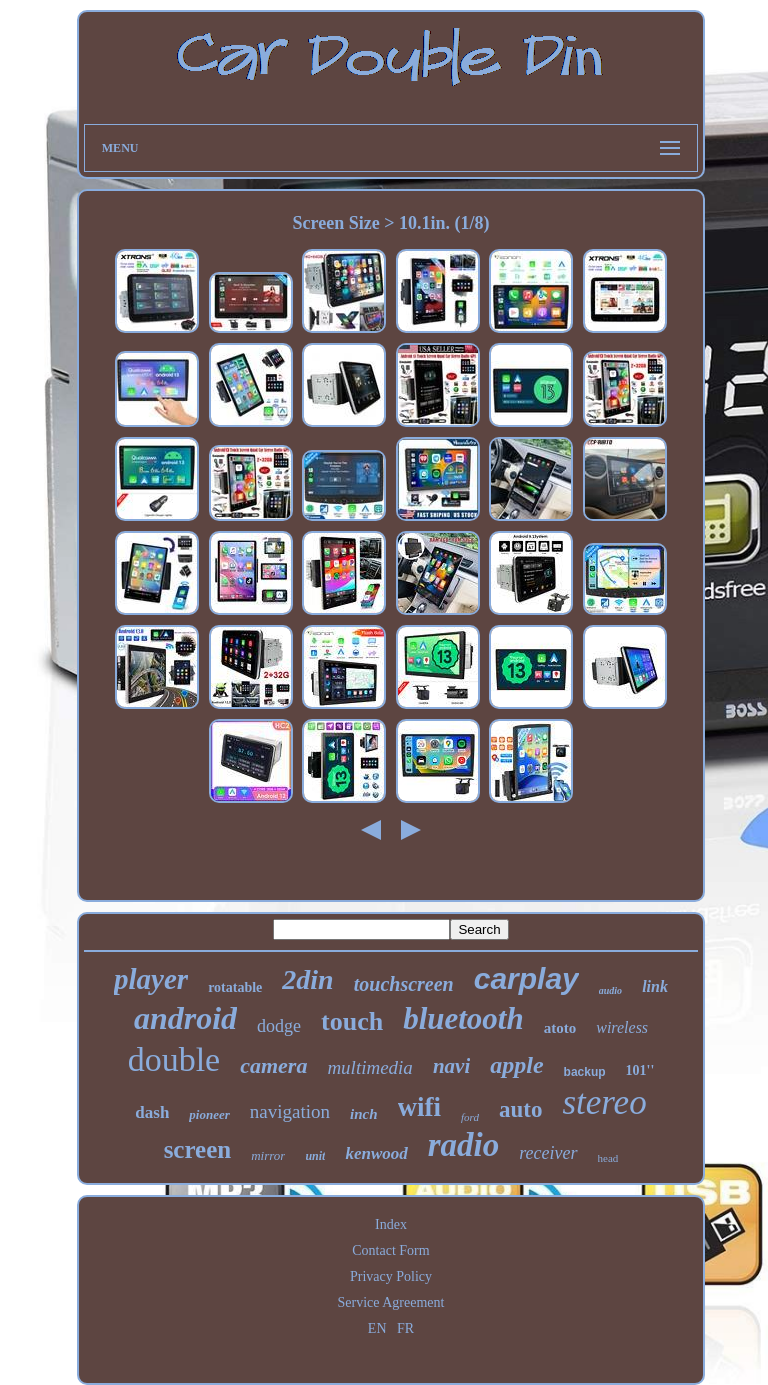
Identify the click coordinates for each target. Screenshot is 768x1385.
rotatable (235, 987)
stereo (604, 1102)
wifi (420, 1107)
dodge (279, 1026)
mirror (268, 1155)
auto (520, 1109)
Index (391, 1224)
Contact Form (390, 1250)
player (151, 979)
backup (585, 1072)
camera (273, 1065)
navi (451, 1066)
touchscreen (404, 984)
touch (352, 1021)
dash (152, 1112)
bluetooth (463, 1018)
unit (315, 1156)
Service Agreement (391, 1302)
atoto (560, 1028)
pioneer (209, 1114)
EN (377, 1328)
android (185, 1018)
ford (470, 1117)
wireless (622, 1027)
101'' (640, 1070)
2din (307, 979)
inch (364, 1114)
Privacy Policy (391, 1276)
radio (464, 1145)
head (608, 1158)
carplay (526, 978)
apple (516, 1065)
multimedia (370, 1067)
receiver (548, 1153)
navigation (290, 1111)
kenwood (376, 1153)
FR (405, 1328)
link (655, 986)
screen (198, 1149)
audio (610, 990)
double (174, 1059)
